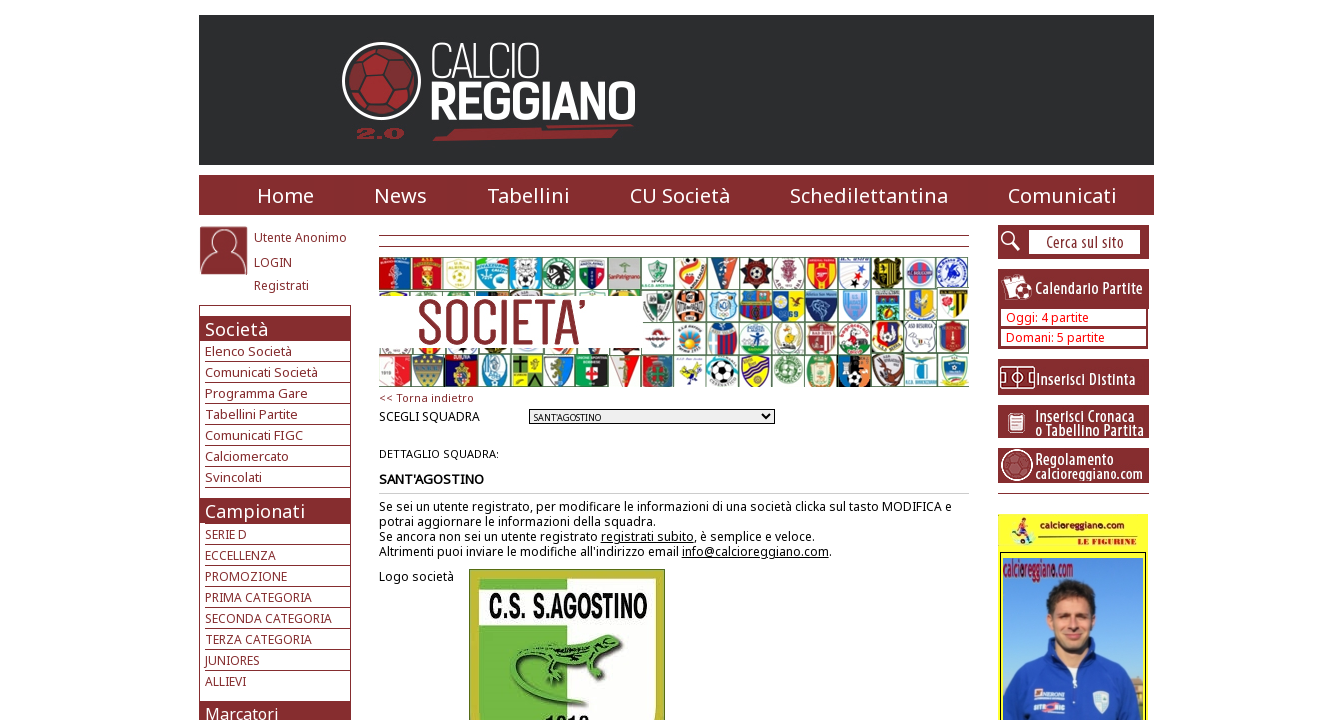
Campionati (255, 511)
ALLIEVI (225, 681)
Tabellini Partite (251, 414)
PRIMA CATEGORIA (258, 597)
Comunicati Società (261, 372)
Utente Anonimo (300, 237)
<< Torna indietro (426, 397)
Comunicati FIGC (254, 435)
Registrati (281, 285)
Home (285, 195)
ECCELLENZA (240, 555)
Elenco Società (248, 351)
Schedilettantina (869, 195)
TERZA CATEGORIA (258, 639)
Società (236, 329)
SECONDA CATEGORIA (268, 618)
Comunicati (1062, 195)
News (400, 195)
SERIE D (226, 534)
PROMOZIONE (246, 576)
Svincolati (233, 477)
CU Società (680, 195)
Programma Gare (256, 393)
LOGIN (273, 262)
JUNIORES (232, 660)
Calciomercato (247, 456)
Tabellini (528, 195)
